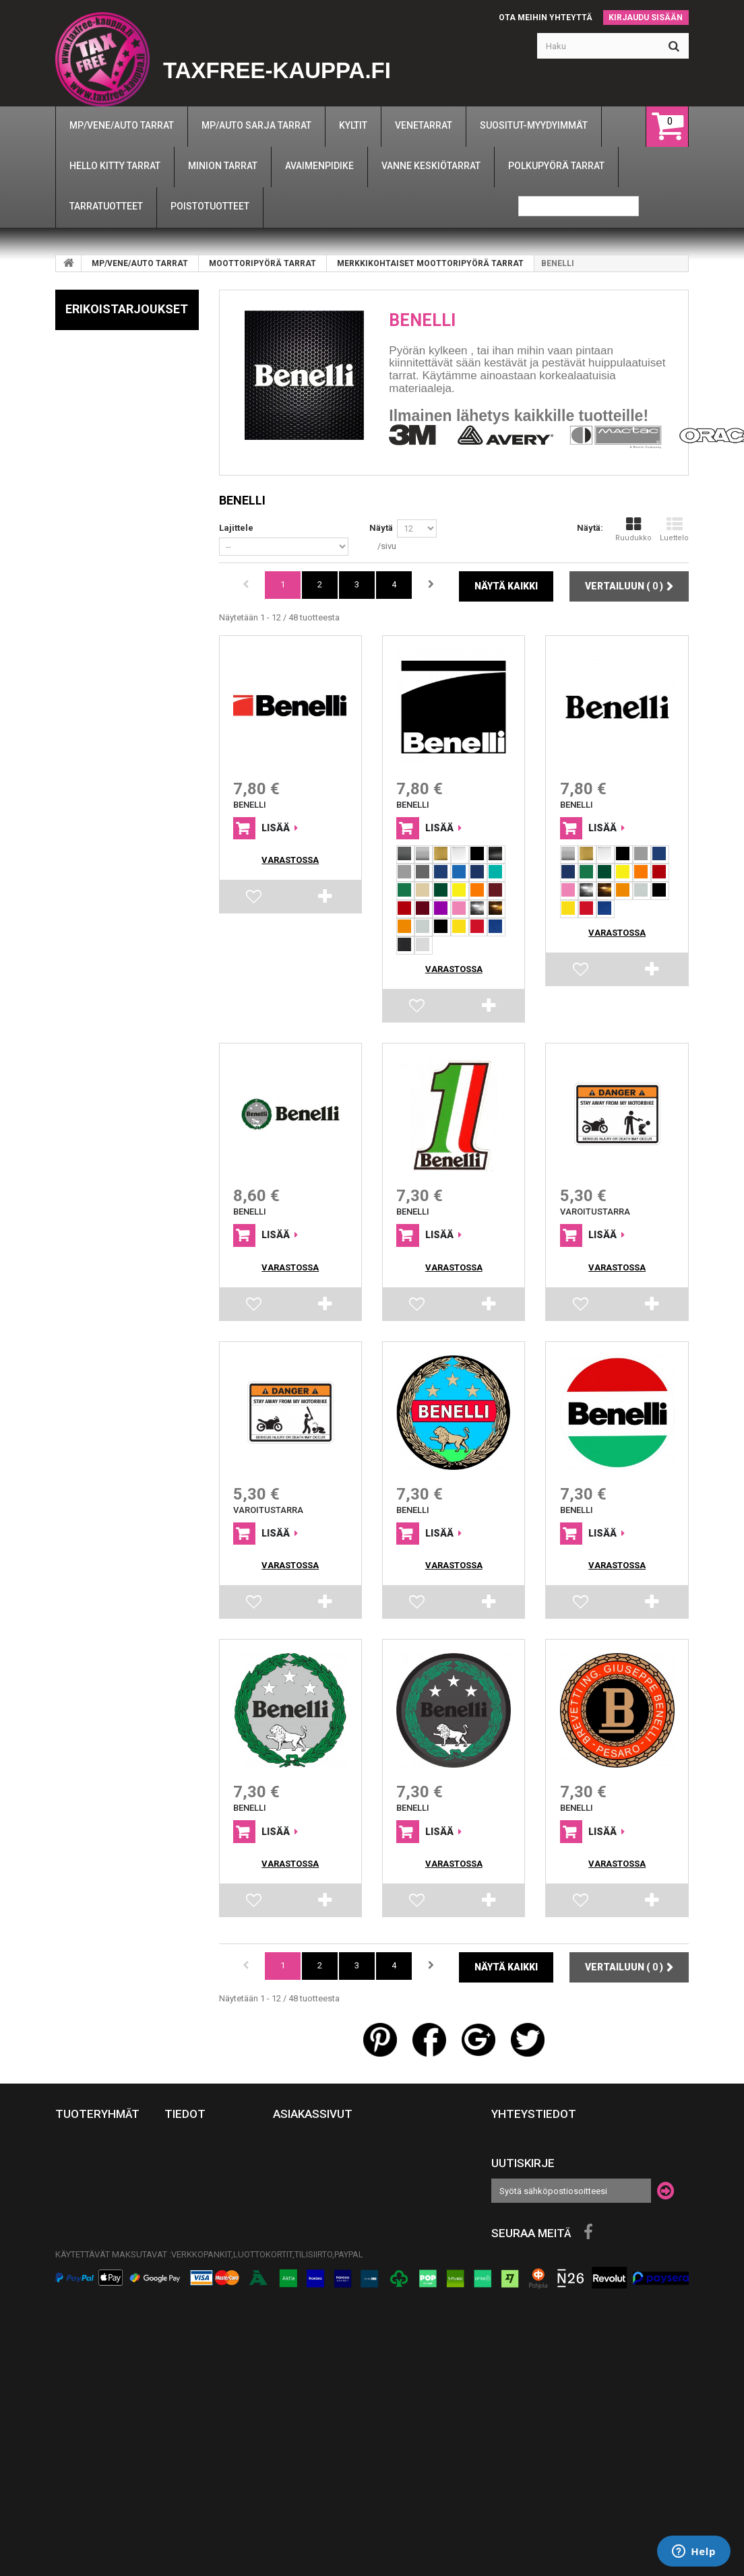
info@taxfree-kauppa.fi (597, 2149)
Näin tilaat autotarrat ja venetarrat (198, 2320)
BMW (79, 435)
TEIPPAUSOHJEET (200, 2255)
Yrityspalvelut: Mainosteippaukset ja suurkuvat (208, 2468)
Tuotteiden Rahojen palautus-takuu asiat (208, 2190)
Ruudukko (633, 529)
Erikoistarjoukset (126, 309)
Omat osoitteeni (310, 2184)
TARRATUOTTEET (90, 2242)
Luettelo (674, 529)
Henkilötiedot (305, 2204)
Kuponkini (295, 2223)
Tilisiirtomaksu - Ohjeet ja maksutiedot (203, 2423)
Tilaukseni (297, 2145)
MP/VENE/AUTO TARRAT (140, 263)
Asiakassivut (312, 2114)
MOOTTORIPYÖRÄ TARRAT (262, 263)
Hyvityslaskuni (308, 2165)
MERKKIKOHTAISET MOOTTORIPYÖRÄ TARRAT (430, 263)
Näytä (381, 528)
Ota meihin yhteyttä (545, 17)
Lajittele (236, 528)
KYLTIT (69, 2320)
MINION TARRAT (88, 2262)
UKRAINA (73, 2301)
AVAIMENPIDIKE (87, 2281)
